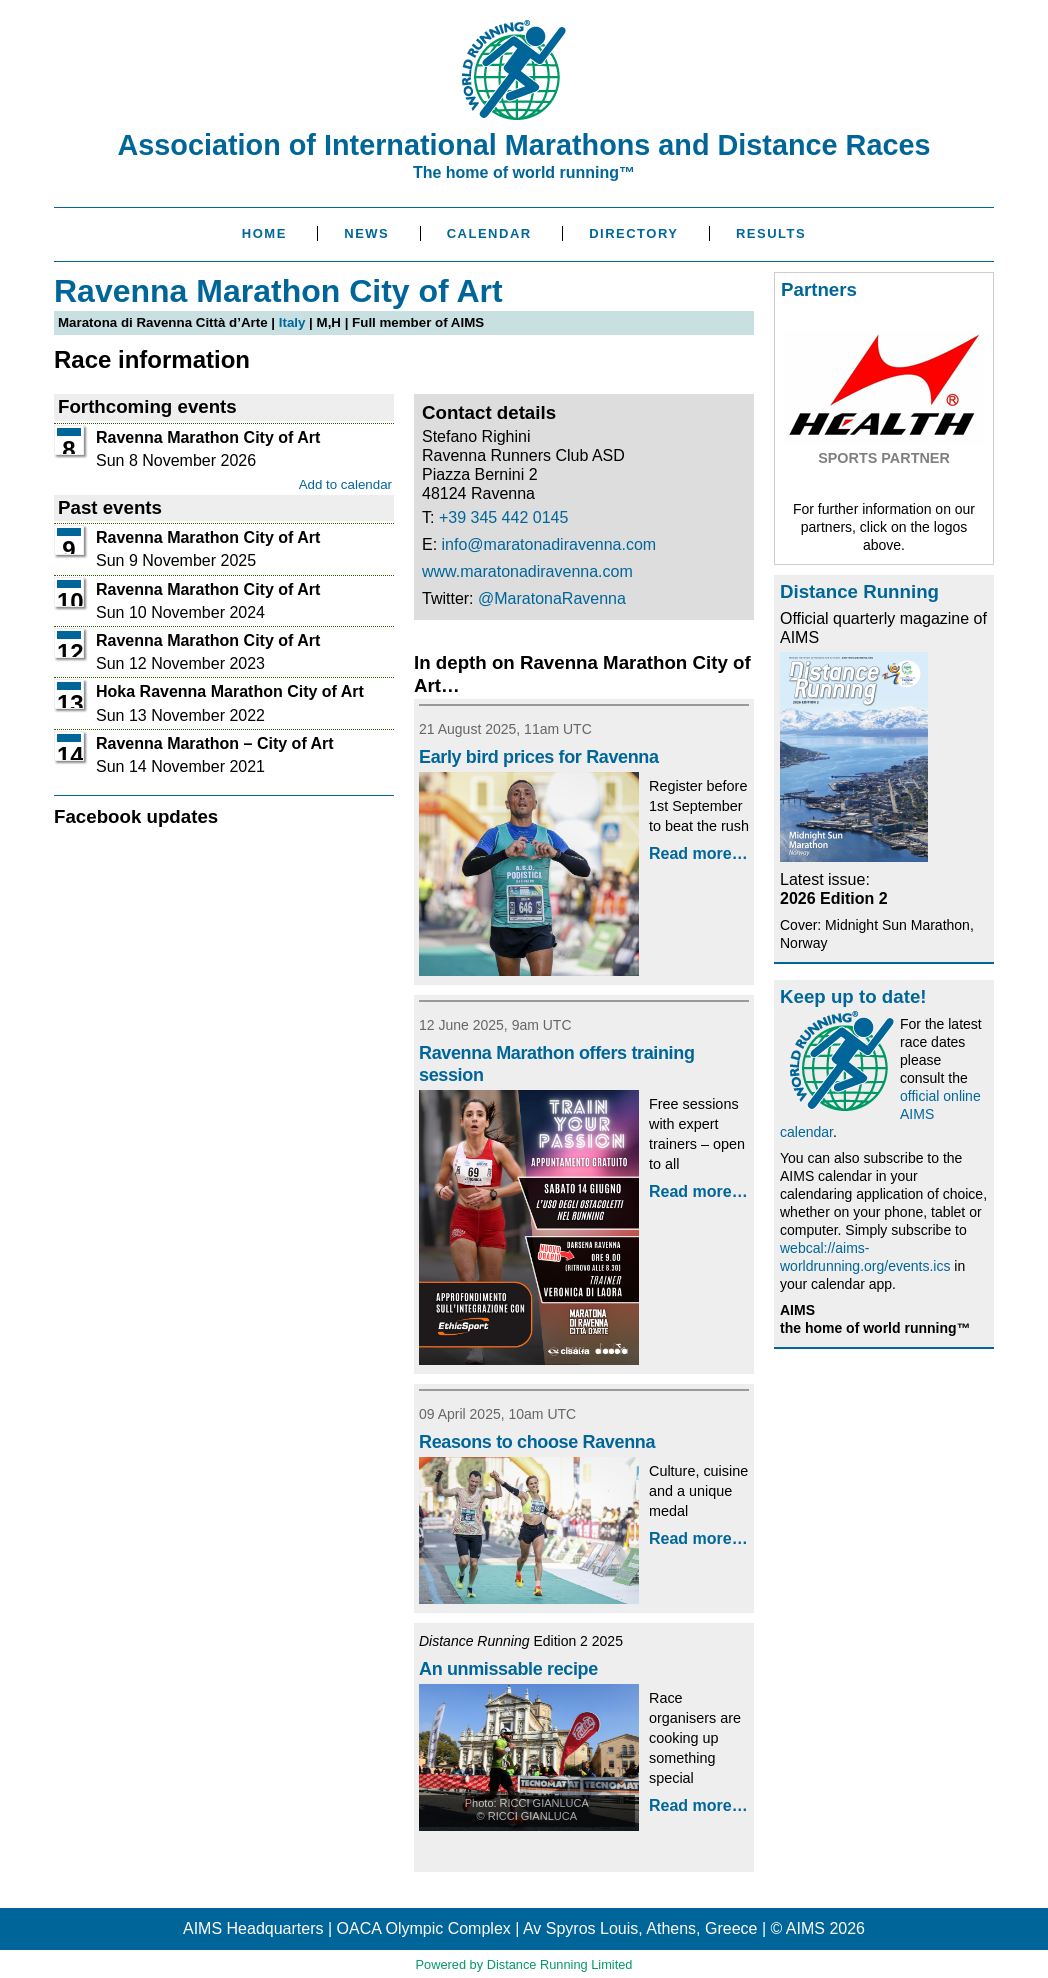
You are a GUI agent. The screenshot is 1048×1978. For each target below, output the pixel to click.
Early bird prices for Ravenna (539, 757)
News (366, 233)
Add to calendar (345, 484)
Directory (633, 233)
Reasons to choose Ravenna (537, 1442)
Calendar (489, 233)
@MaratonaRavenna (552, 598)
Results (771, 233)
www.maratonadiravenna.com (527, 571)
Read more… (698, 853)
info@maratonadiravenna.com (549, 544)
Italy (292, 322)
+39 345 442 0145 (503, 517)
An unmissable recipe (508, 1669)
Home (264, 233)
